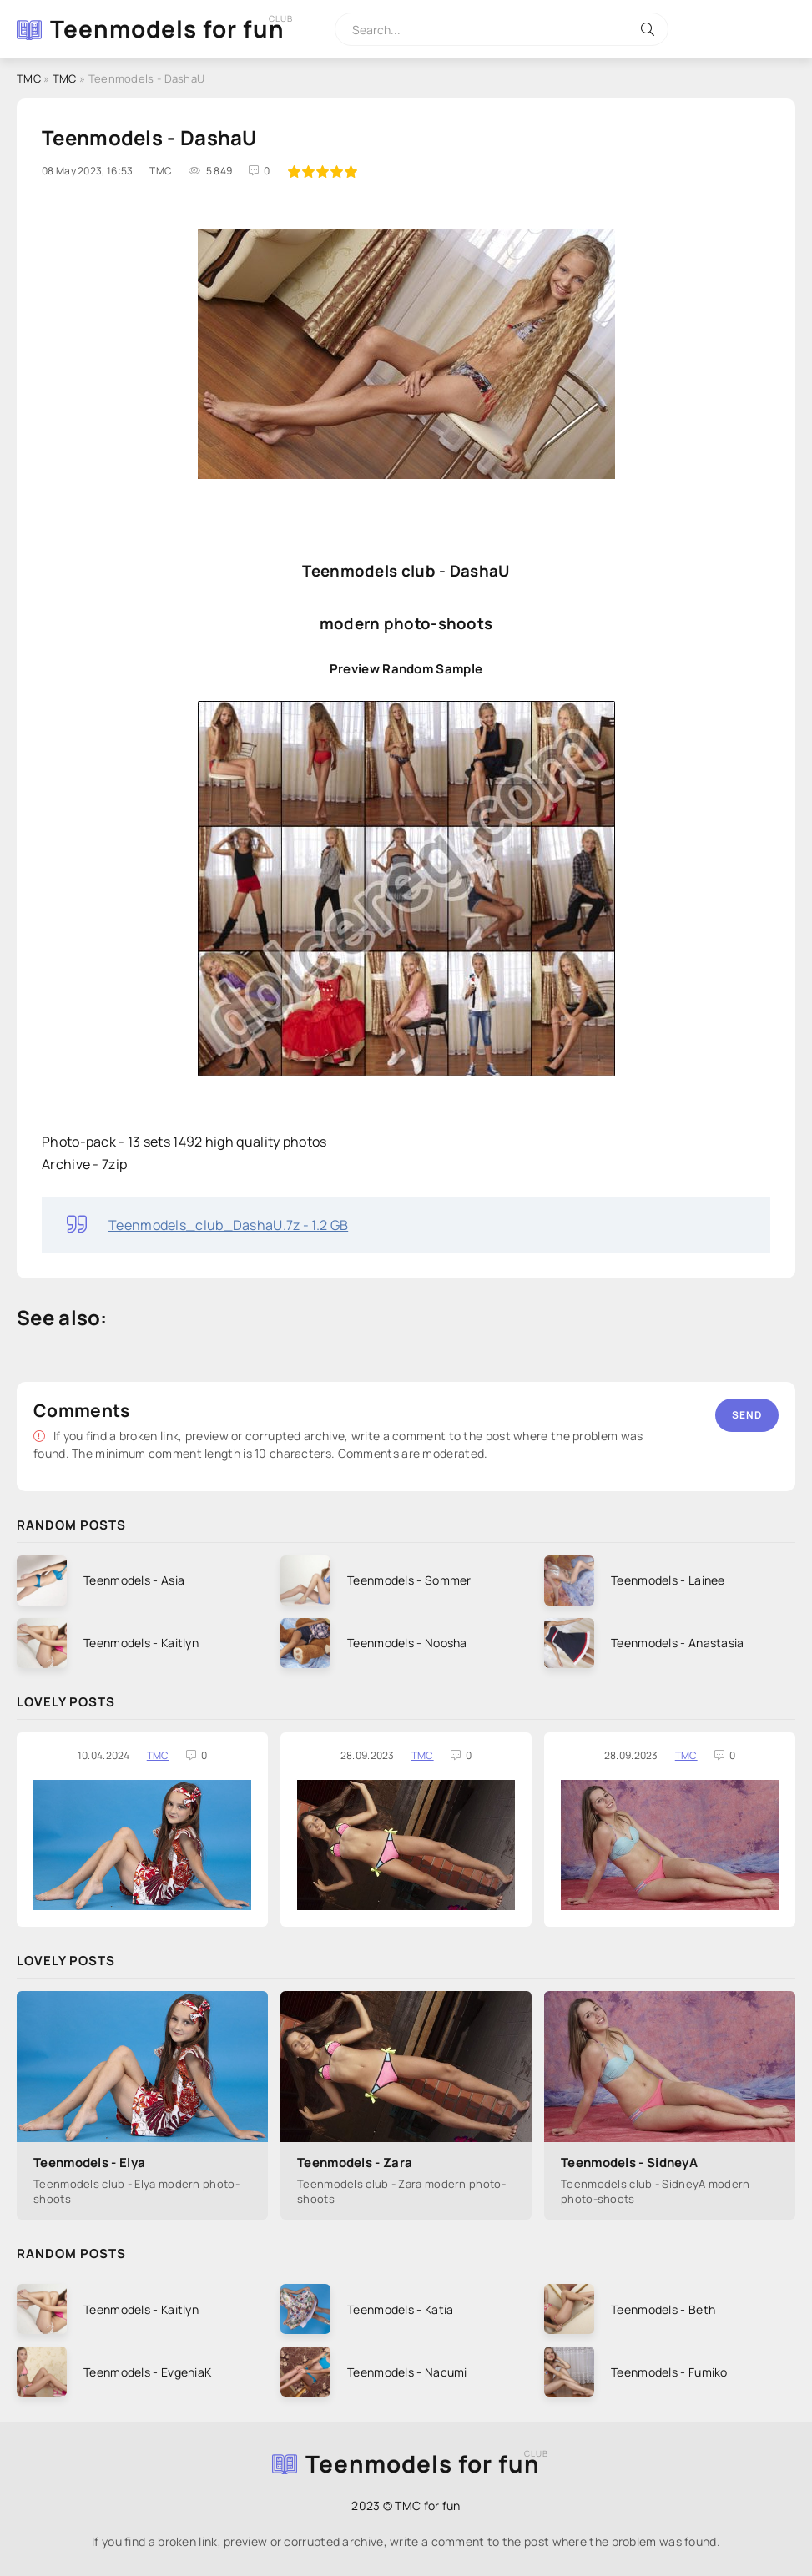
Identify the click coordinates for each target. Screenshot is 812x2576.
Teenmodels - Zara (354, 2162)
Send (747, 1415)
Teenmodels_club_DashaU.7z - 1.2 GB (228, 1225)
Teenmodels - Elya (89, 2162)
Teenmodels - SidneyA (629, 2162)
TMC (158, 1755)
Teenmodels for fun (167, 28)
